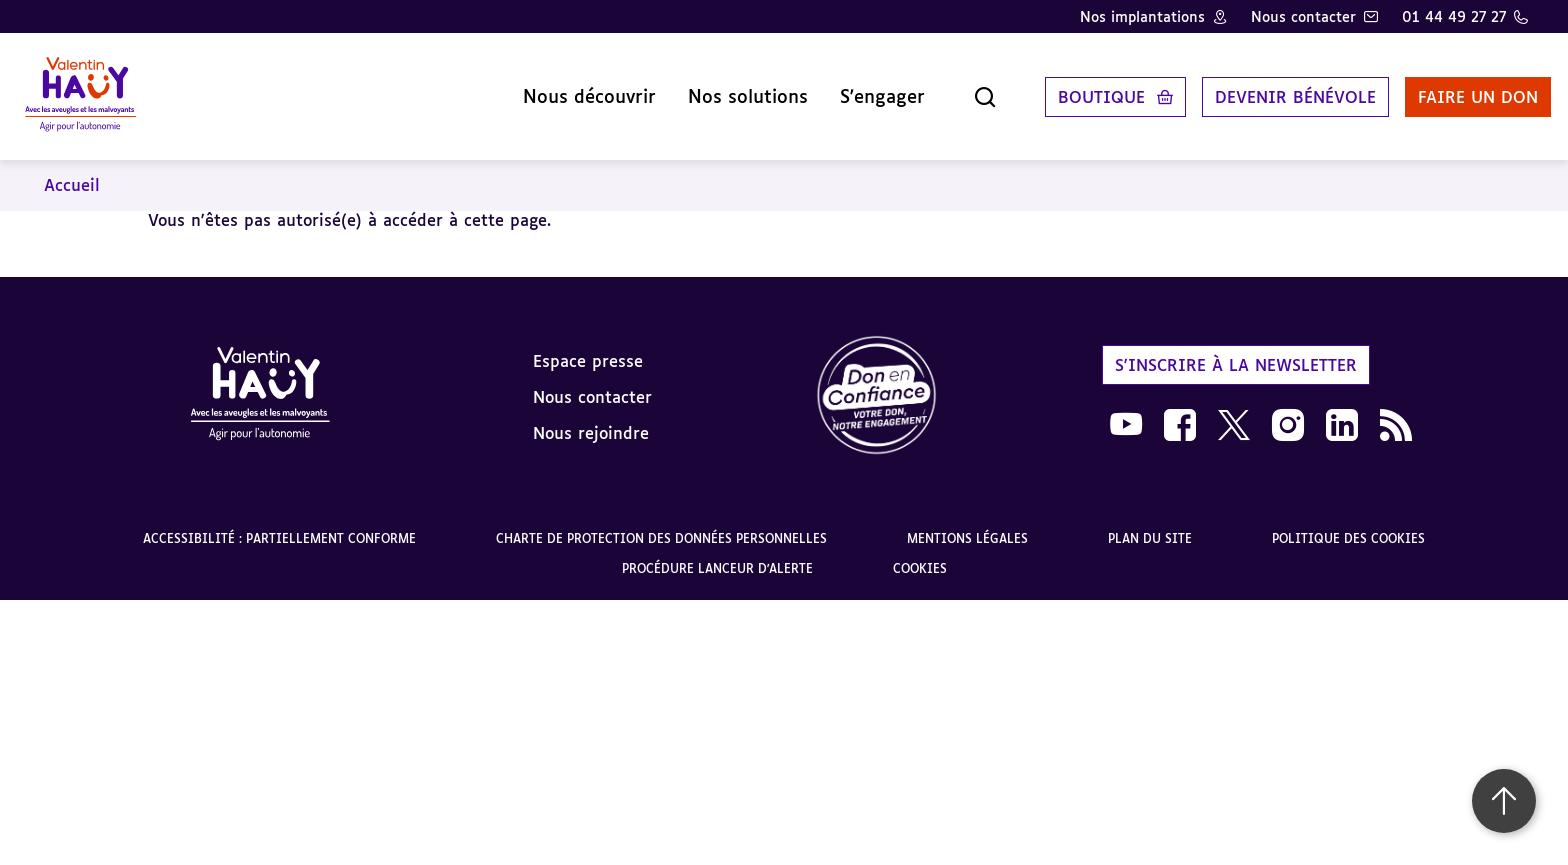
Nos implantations (1142, 16)
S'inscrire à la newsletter (1236, 349)
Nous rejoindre (591, 417)
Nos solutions (725, 89)
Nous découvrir (566, 89)
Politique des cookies (1348, 523)
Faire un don (1455, 89)
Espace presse (588, 345)
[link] (877, 381)
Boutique (1078, 89)
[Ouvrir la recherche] (962, 89)
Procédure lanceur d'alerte (717, 553)
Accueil (72, 170)
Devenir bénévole (1272, 89)
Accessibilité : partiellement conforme (279, 523)
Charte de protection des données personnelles (661, 523)
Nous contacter (1303, 16)
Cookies (920, 553)
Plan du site (1150, 523)
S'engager (859, 89)
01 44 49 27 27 (1454, 16)
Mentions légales (967, 523)
